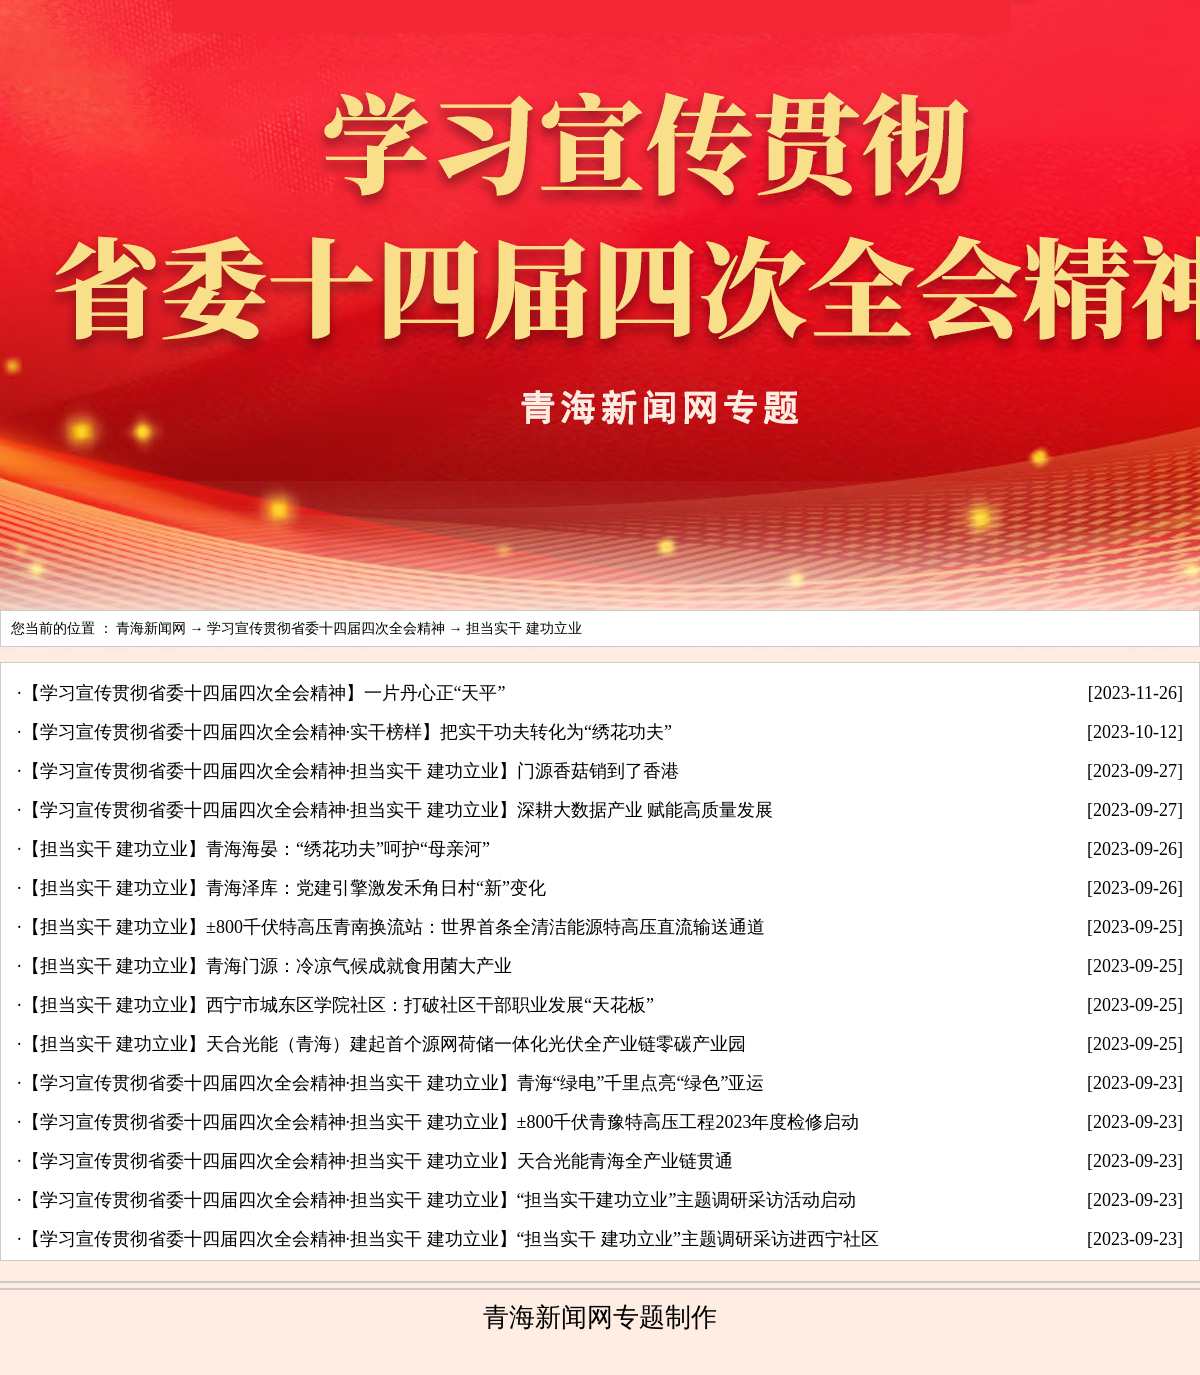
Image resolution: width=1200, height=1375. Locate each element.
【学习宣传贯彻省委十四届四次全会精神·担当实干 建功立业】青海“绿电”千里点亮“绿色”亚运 (393, 1083)
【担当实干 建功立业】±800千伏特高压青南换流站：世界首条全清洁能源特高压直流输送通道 (393, 927)
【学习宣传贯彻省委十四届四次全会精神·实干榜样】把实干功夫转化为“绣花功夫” (347, 732)
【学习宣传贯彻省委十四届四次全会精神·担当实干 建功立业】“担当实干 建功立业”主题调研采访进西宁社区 (450, 1239)
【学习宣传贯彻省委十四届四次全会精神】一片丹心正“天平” (264, 693)
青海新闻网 (151, 628)
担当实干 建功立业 (524, 628)
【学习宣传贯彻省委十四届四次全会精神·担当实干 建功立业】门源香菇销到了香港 (350, 771)
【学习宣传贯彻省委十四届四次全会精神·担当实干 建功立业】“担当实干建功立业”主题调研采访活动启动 (439, 1200)
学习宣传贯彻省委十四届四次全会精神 (326, 628)
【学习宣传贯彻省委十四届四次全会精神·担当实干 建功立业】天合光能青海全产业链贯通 (377, 1161)
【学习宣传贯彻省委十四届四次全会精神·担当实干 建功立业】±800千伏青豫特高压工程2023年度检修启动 (441, 1122)
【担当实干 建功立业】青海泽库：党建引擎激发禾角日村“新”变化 (284, 888)
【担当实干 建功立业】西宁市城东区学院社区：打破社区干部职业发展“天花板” (338, 1005)
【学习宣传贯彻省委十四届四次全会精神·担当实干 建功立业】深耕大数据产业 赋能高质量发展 (398, 810)
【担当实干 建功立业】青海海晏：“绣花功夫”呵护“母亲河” (256, 849)
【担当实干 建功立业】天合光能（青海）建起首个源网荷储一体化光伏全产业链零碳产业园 (384, 1044)
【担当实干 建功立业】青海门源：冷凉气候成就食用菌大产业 (267, 966)
